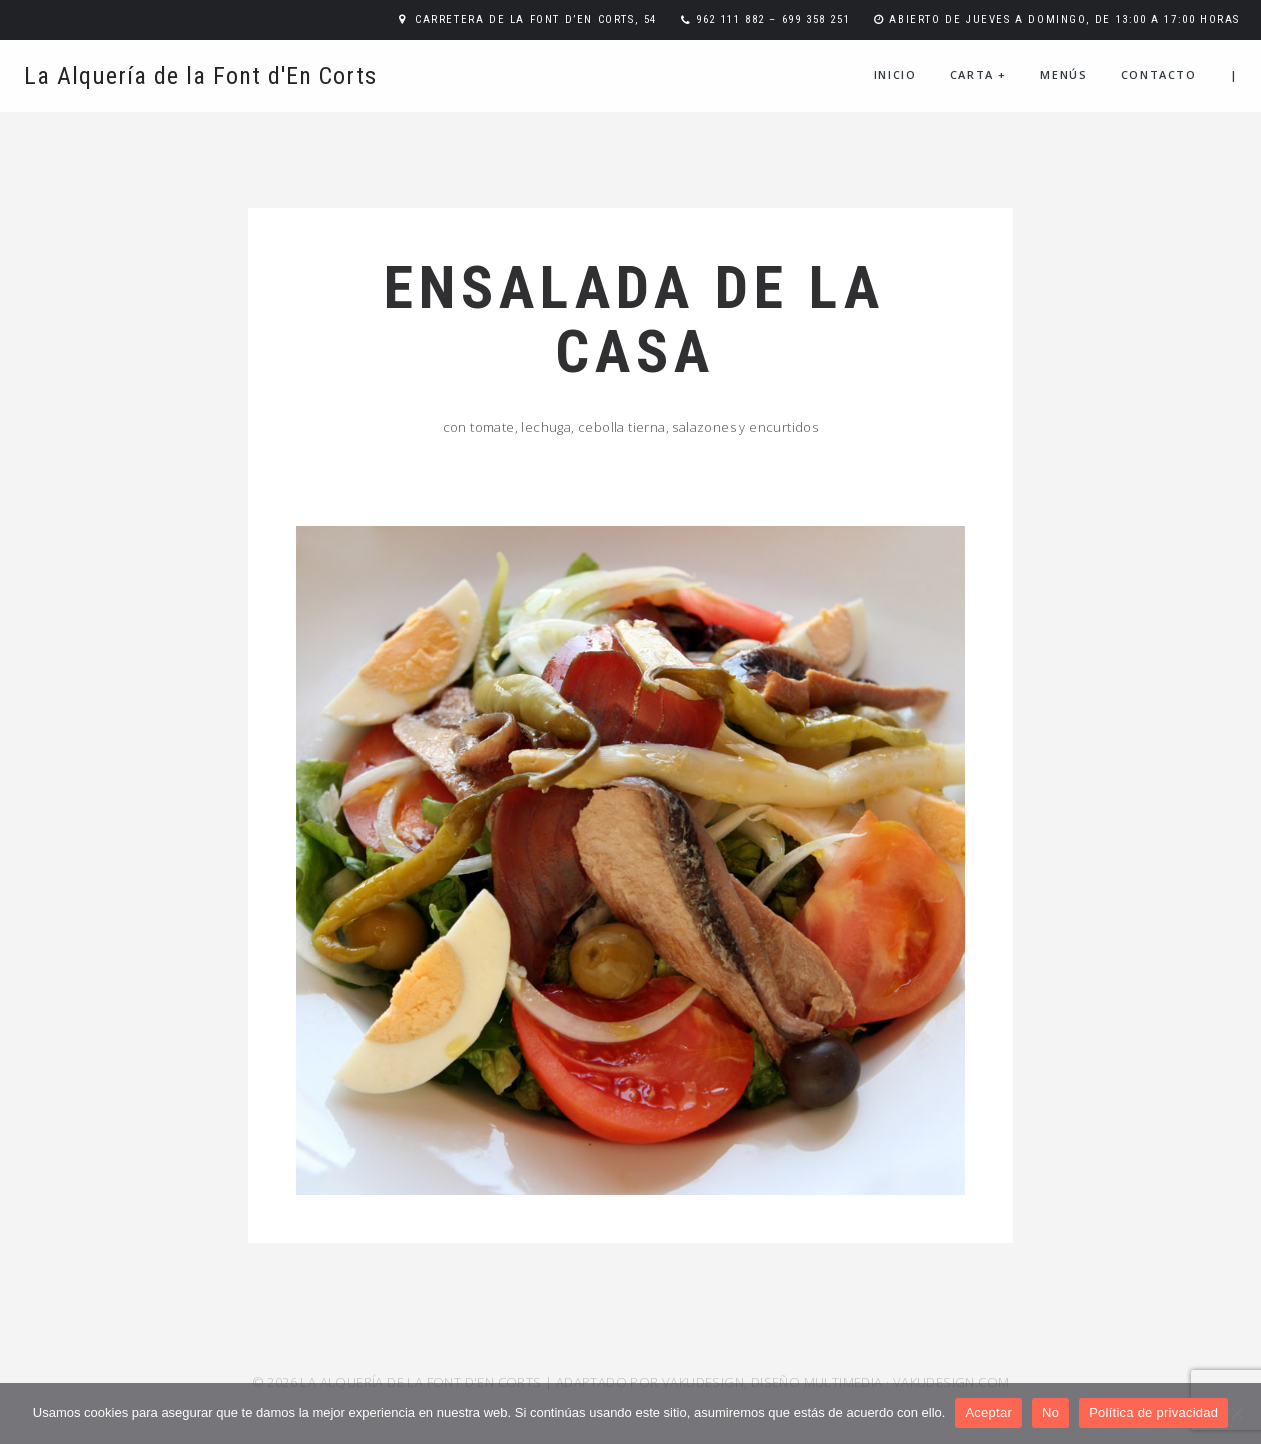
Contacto (1159, 74)
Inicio (895, 74)
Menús (1063, 74)
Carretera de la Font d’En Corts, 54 (536, 19)
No (1050, 1412)
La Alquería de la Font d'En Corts (200, 76)
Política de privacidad (1153, 1412)
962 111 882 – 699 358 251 (773, 19)
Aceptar (988, 1412)
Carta (978, 74)
